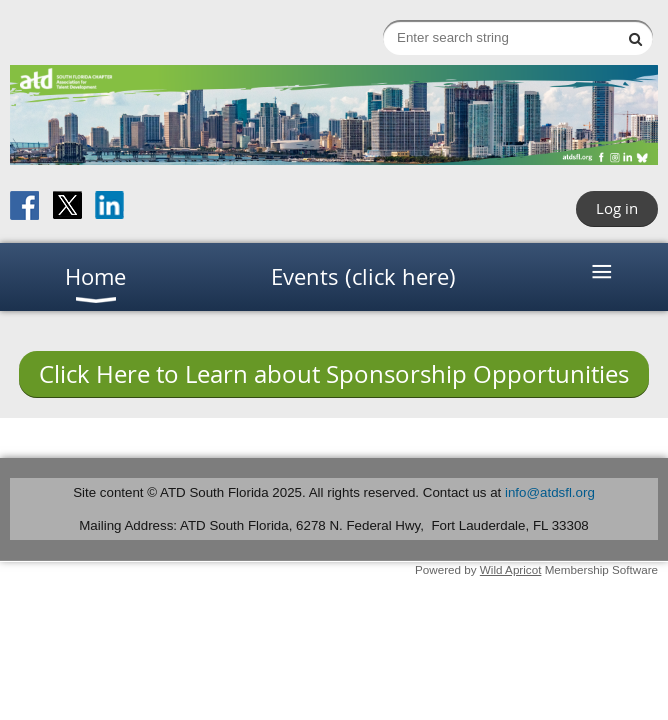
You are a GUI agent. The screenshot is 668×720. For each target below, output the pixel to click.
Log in (617, 208)
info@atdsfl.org (550, 492)
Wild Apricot (511, 569)
